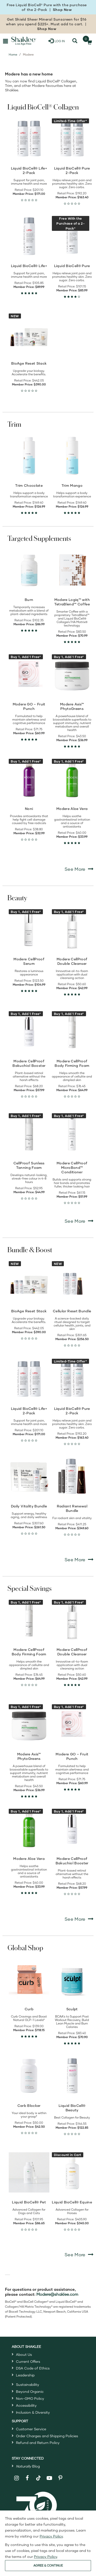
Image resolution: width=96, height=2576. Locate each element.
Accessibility (26, 2405)
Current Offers (28, 2361)
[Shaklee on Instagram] (16, 2478)
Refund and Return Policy (38, 2442)
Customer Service (31, 2429)
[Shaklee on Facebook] (27, 2478)
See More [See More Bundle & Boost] (79, 1559)
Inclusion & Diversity (33, 2412)
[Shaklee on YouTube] (49, 2478)
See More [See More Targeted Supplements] (79, 869)
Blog (28, 2466)
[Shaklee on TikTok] (38, 2475)
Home (13, 54)
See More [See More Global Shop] (79, 2254)
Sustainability (27, 2384)
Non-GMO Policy (30, 2398)
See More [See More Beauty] (79, 1221)
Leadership (25, 2375)
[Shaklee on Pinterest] (60, 2478)
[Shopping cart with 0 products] (88, 41)
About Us (24, 2354)
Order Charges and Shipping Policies (47, 2436)
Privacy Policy (51, 2536)
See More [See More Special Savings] (79, 1919)
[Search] (74, 41)
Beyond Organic (30, 2391)
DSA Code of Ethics (33, 2368)
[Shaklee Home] (23, 41)
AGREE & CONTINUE (48, 2565)
